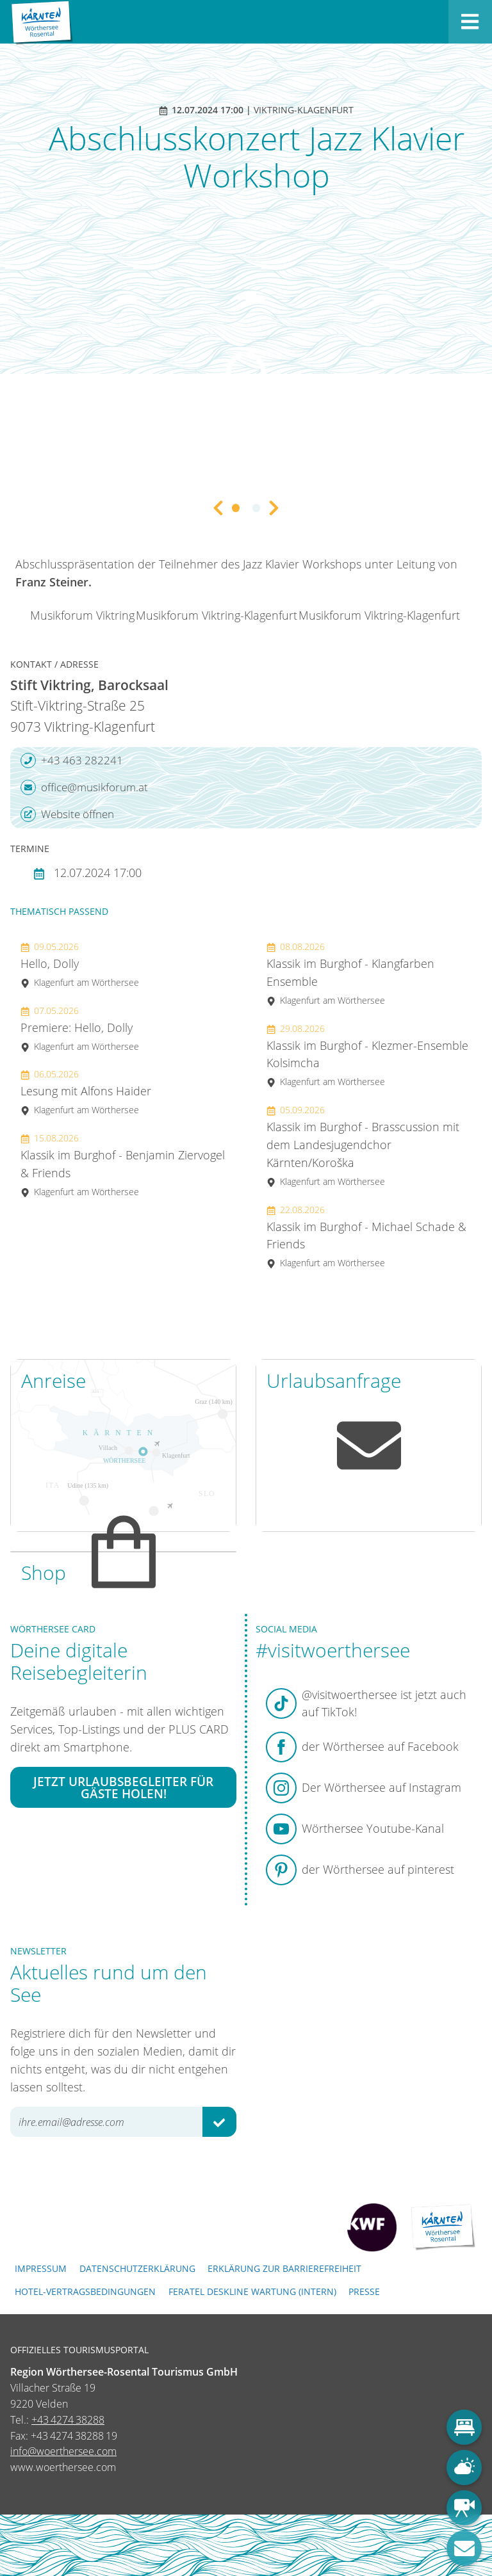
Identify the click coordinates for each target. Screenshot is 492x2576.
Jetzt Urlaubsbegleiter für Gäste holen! (123, 1786)
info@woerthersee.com (63, 2451)
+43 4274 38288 (67, 2420)
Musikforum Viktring (82, 615)
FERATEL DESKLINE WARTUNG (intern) (252, 2291)
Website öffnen (67, 814)
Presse (364, 2291)
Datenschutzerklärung (137, 2268)
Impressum (41, 2268)
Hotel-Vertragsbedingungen (85, 2291)
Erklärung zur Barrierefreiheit (284, 2268)
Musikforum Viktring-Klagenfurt (216, 615)
